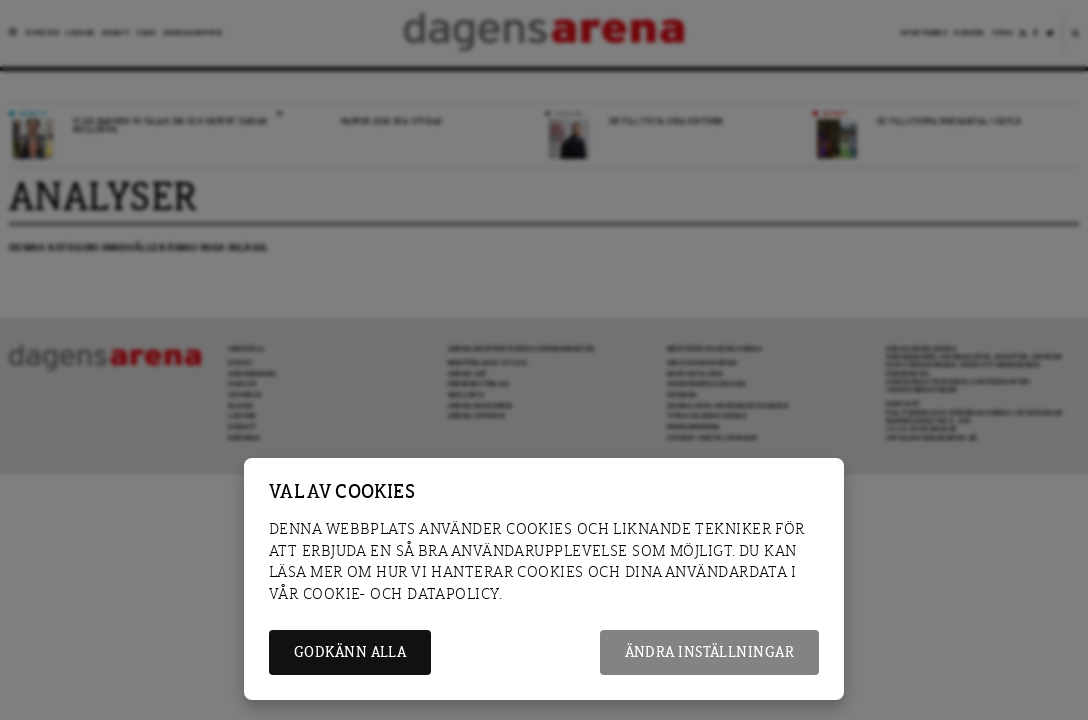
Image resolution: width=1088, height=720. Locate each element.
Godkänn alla (350, 652)
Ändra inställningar (709, 652)
